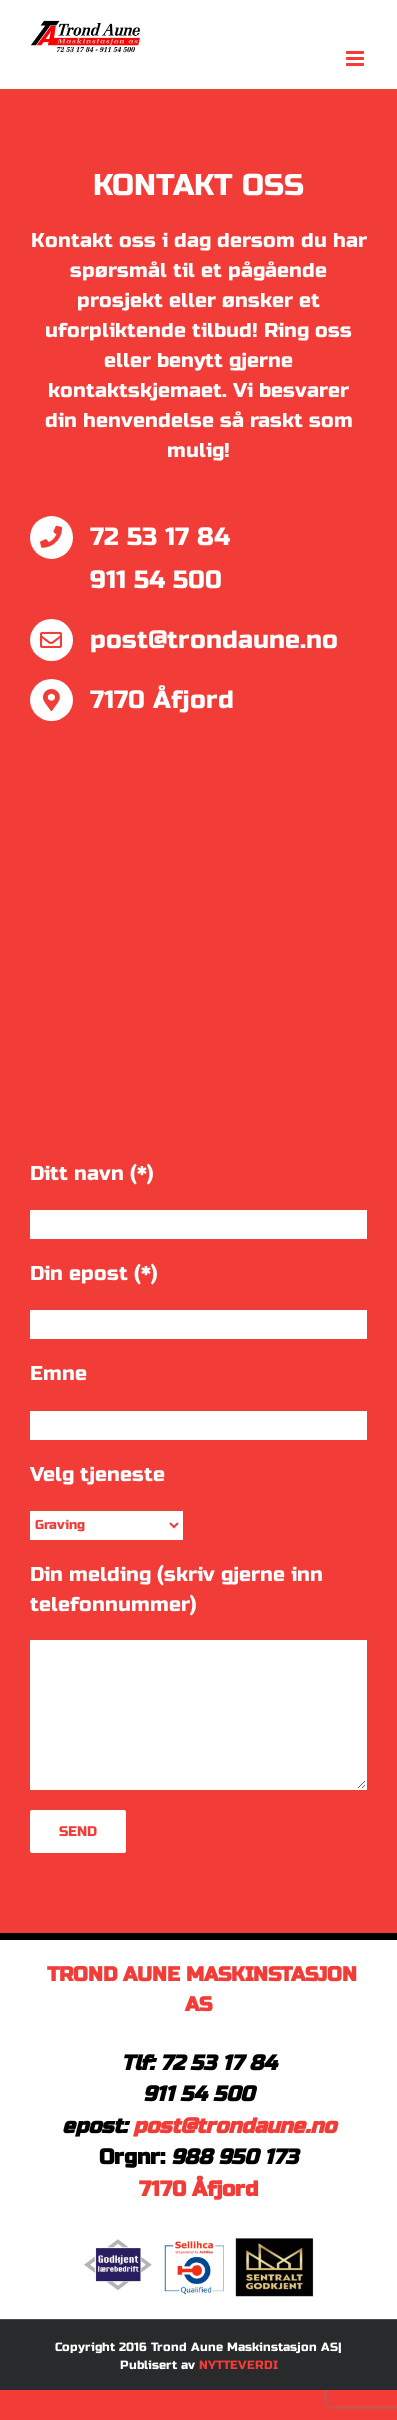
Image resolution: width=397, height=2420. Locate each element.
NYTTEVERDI (238, 2365)
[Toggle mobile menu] (356, 58)
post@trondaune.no (234, 2126)
